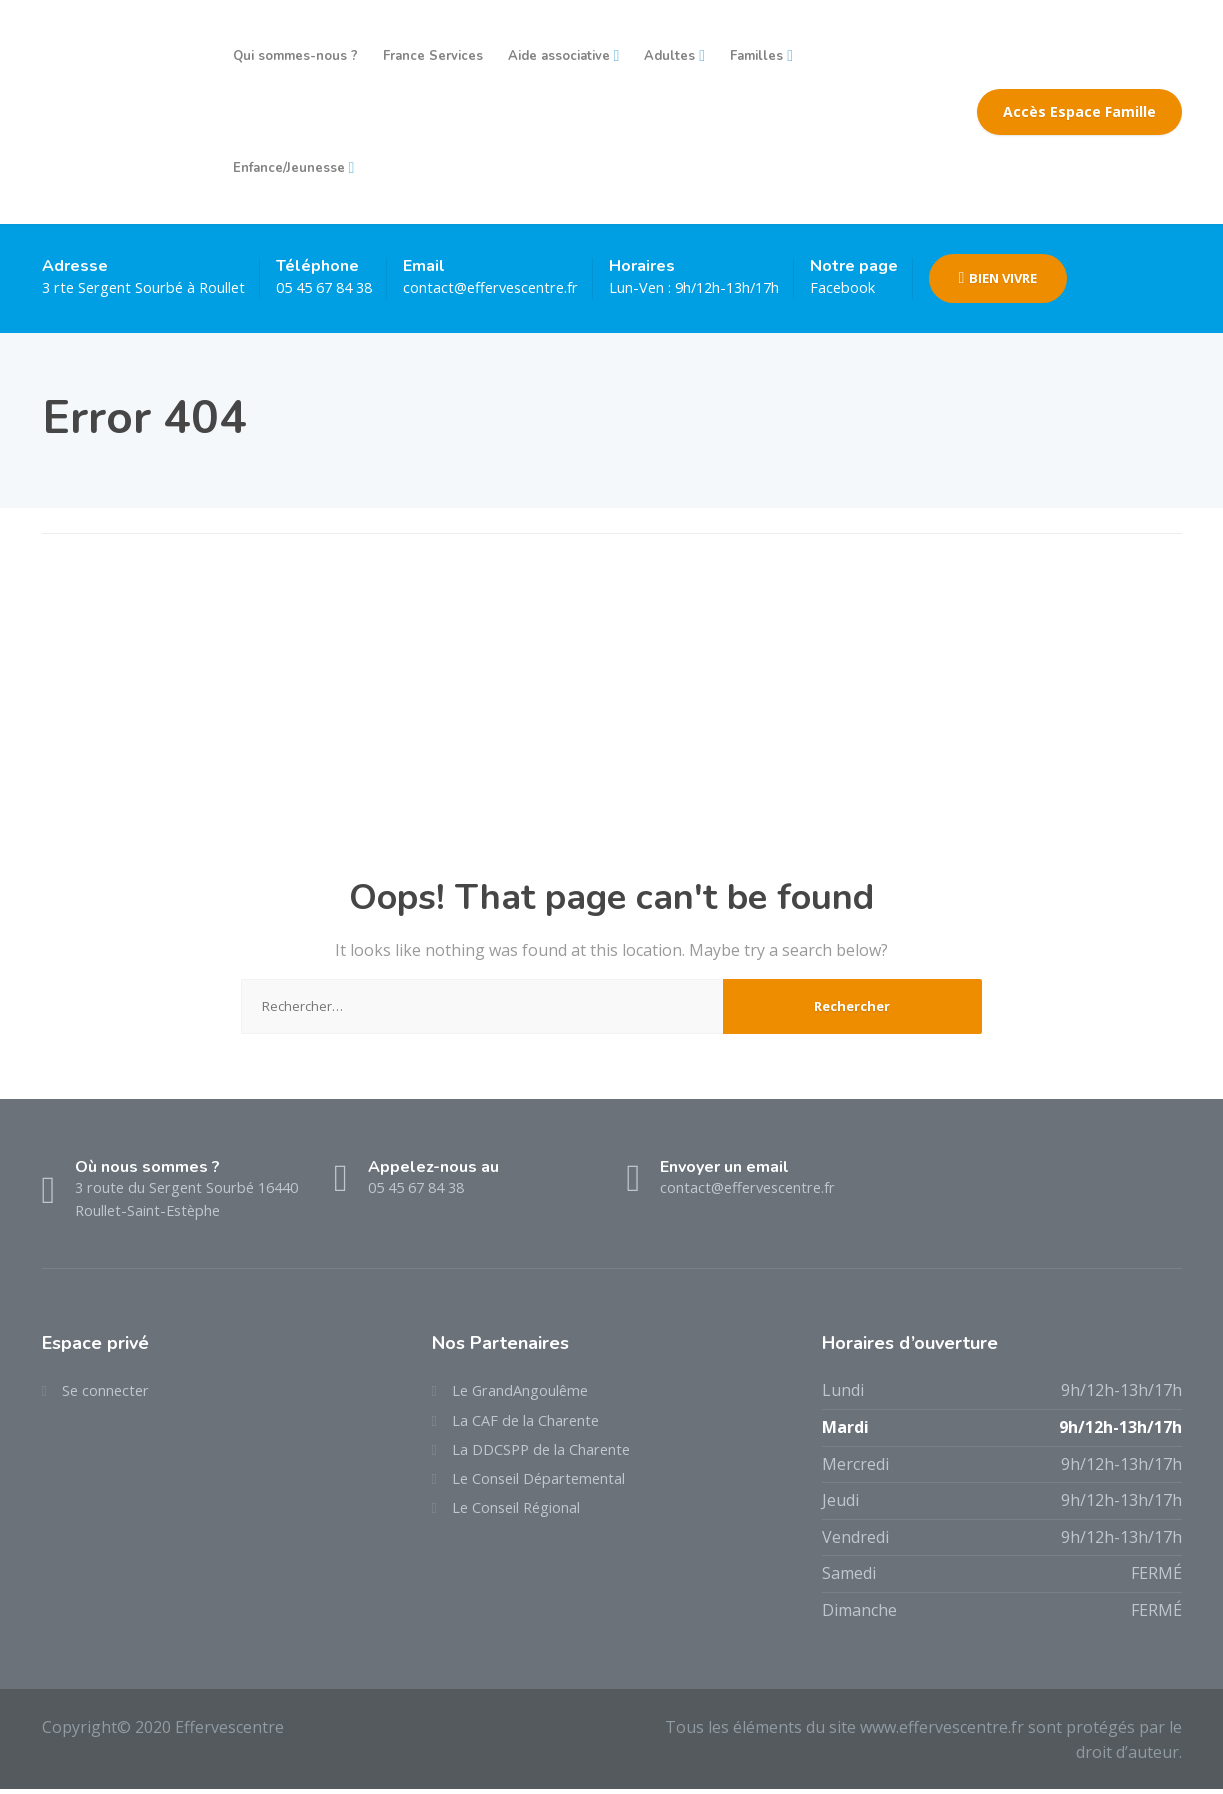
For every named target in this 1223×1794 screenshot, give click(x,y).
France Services (433, 56)
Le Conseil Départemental (549, 1490)
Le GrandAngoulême (529, 1395)
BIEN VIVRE (1078, 278)
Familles (756, 56)
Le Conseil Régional (525, 1522)
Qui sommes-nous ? (295, 56)
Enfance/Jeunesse (289, 168)
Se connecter (110, 1395)
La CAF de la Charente (533, 1427)
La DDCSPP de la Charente (551, 1458)
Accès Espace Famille (1079, 111)
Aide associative (559, 56)
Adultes (669, 56)
